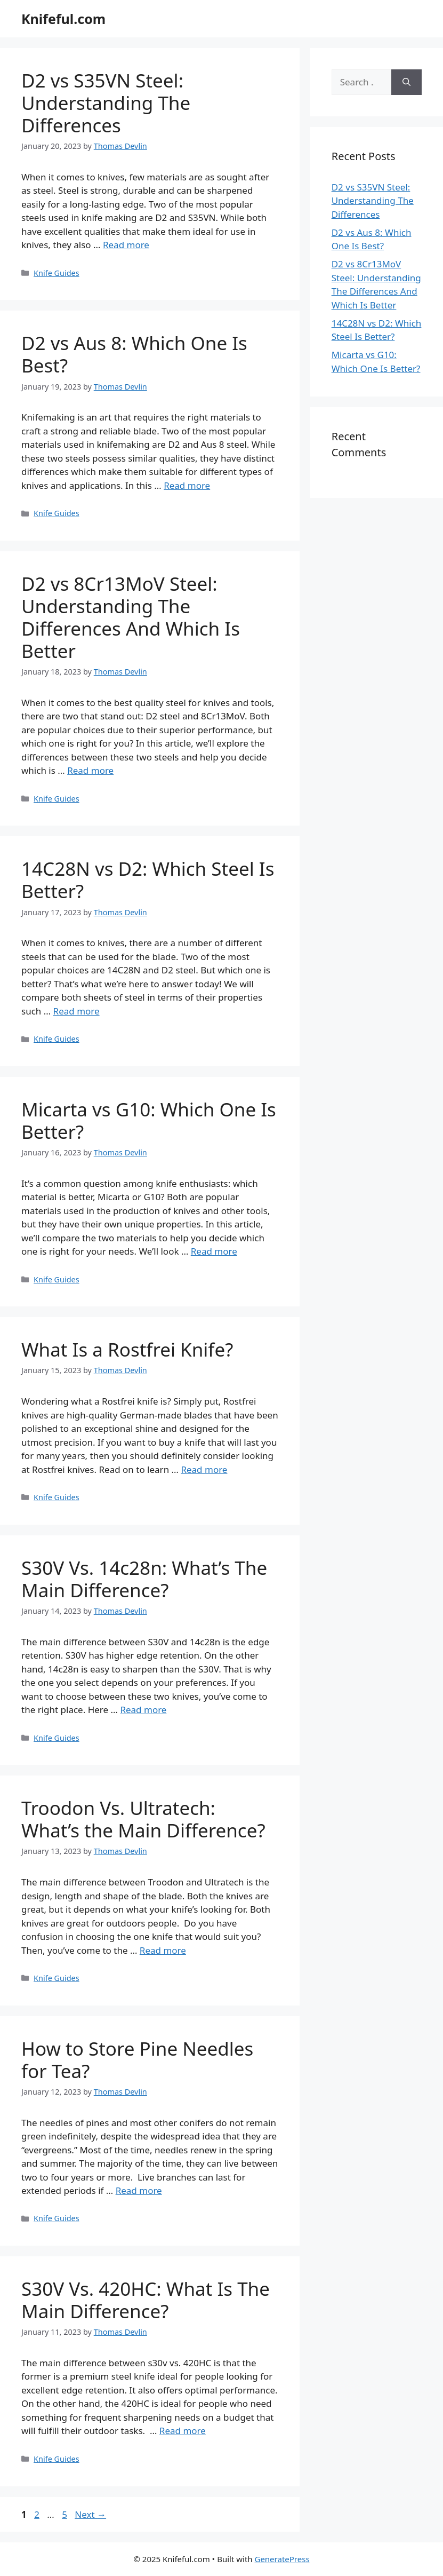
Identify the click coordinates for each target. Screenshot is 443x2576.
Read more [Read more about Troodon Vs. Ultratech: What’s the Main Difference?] (163, 1950)
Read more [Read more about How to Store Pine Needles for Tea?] (139, 2190)
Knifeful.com (63, 19)
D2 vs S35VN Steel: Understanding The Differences (105, 103)
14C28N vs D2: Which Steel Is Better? (147, 879)
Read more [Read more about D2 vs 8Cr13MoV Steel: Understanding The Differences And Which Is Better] (90, 770)
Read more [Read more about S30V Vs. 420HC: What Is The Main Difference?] (182, 2430)
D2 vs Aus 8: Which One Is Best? (134, 354)
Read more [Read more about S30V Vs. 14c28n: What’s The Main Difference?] (143, 1709)
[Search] (406, 82)
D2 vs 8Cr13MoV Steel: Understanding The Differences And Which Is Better (130, 617)
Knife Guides (56, 273)
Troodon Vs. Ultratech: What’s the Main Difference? (143, 1819)
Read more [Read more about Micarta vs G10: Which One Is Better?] (214, 1251)
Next (90, 2514)
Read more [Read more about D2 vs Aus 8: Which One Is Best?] (187, 485)
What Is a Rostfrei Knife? (127, 1349)
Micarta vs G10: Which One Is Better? (148, 1120)
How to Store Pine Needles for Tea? (137, 2059)
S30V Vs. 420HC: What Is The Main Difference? (145, 2300)
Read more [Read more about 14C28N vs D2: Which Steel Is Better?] (76, 1011)
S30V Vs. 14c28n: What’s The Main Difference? (144, 1579)
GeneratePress (281, 2559)
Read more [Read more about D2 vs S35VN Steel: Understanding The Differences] (126, 245)
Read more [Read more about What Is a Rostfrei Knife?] (204, 1469)
